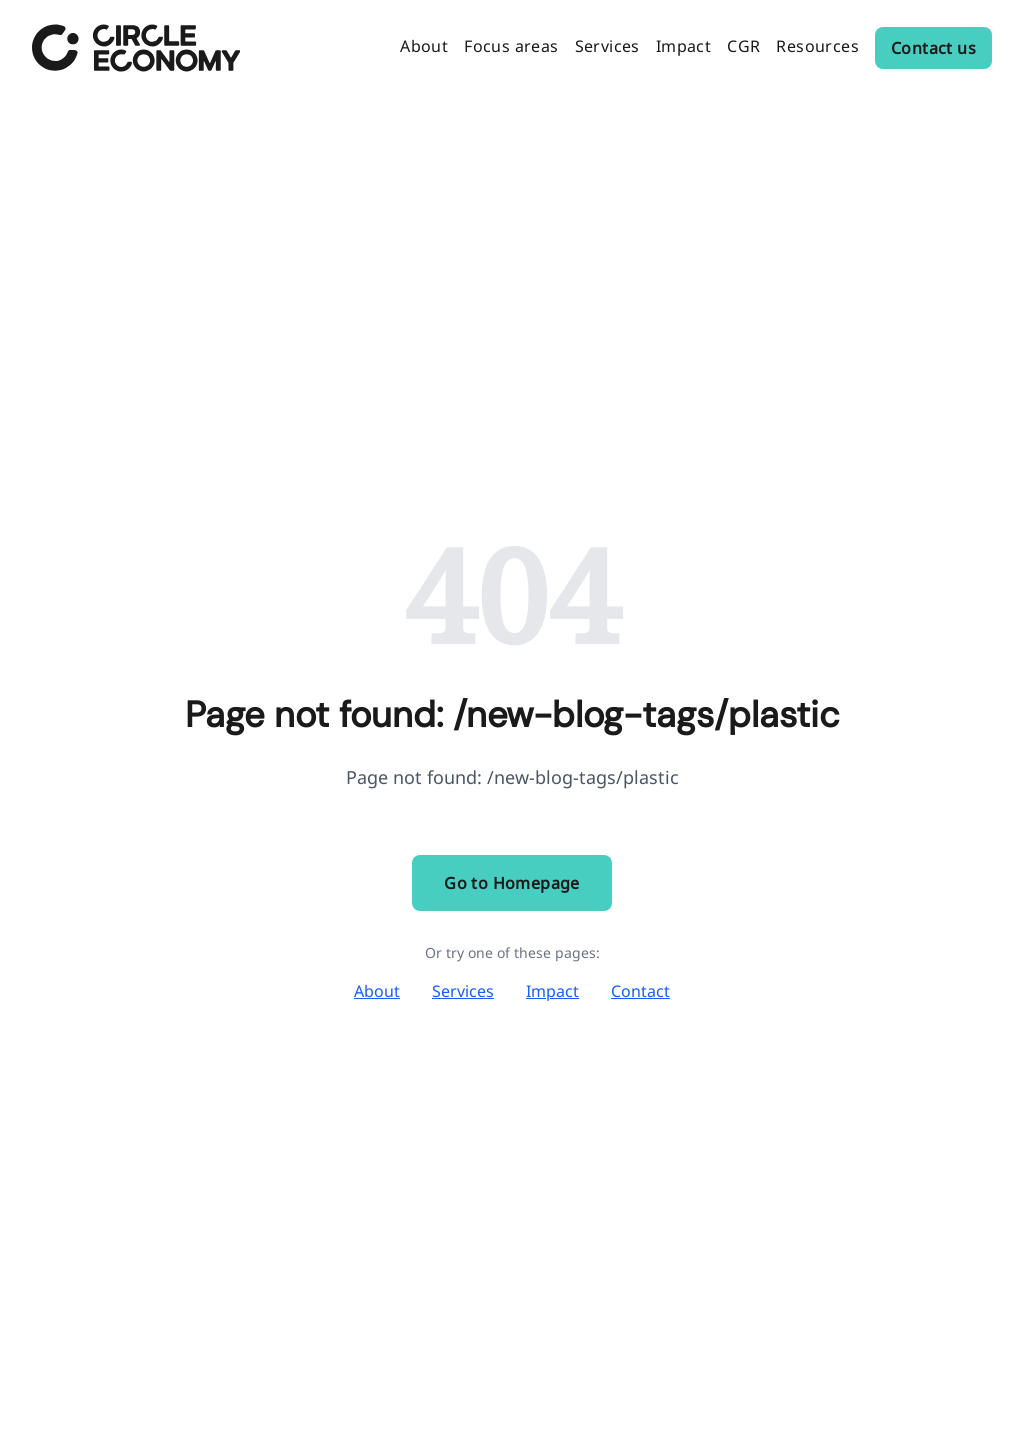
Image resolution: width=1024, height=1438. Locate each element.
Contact (640, 991)
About (377, 991)
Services (463, 991)
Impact (552, 991)
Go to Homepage (512, 883)
